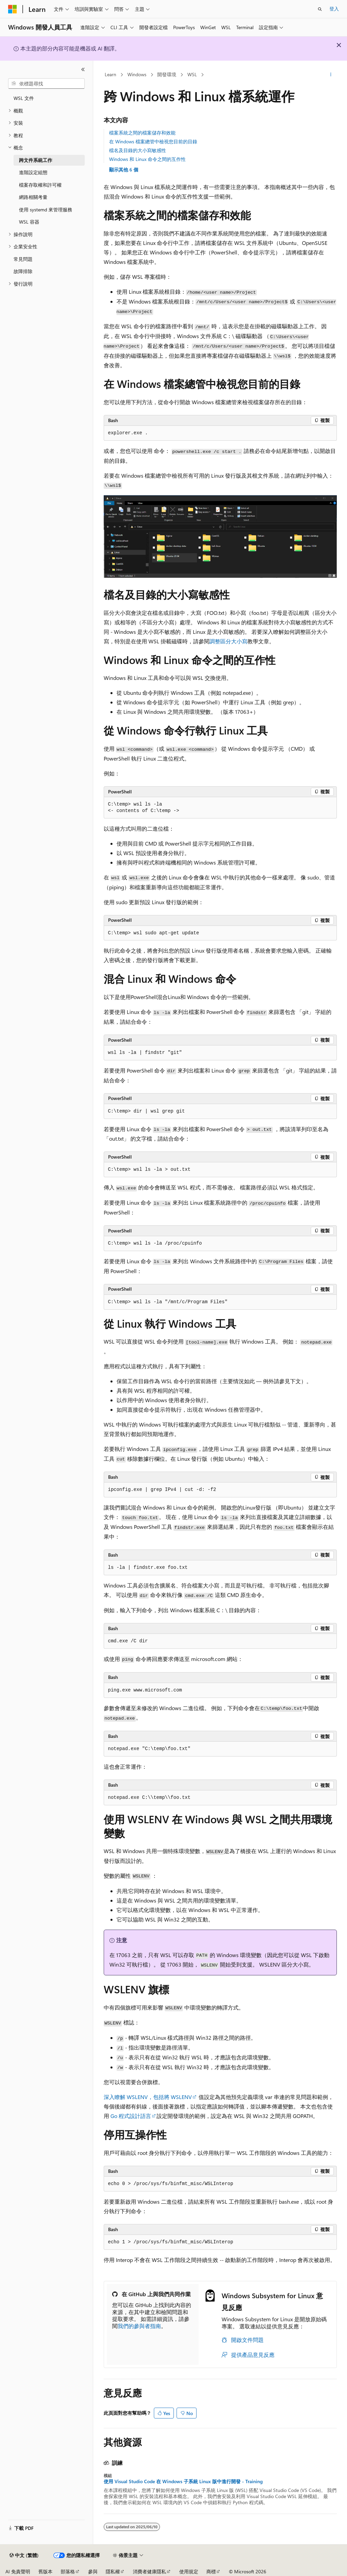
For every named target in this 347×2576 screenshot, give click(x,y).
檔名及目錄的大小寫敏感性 (137, 150)
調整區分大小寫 (228, 641)
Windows (136, 74)
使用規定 (188, 2571)
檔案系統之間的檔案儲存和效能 (142, 132)
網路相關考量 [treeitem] (33, 197)
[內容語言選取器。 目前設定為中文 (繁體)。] (24, 2555)
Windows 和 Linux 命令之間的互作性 (147, 159)
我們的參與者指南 (139, 2325)
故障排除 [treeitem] (23, 271)
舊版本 (45, 2571)
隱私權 (113, 2571)
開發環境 (166, 74)
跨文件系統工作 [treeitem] (35, 160)
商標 (211, 2571)
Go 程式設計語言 (130, 2115)
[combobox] (46, 83)
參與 (93, 2571)
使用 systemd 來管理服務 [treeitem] (45, 209)
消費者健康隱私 (149, 2571)
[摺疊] (83, 69)
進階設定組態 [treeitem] (33, 172)
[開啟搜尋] (320, 9)
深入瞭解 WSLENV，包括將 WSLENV (148, 2096)
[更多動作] (330, 74)
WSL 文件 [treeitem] (24, 98)
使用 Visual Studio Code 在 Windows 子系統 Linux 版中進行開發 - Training (183, 2481)
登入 (334, 8)
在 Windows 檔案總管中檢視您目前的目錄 (153, 141)
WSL (192, 74)
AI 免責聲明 (17, 2571)
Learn (110, 74)
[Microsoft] (12, 9)
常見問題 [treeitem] (23, 259)
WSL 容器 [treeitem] (29, 222)
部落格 (68, 2571)
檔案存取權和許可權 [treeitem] (40, 185)
